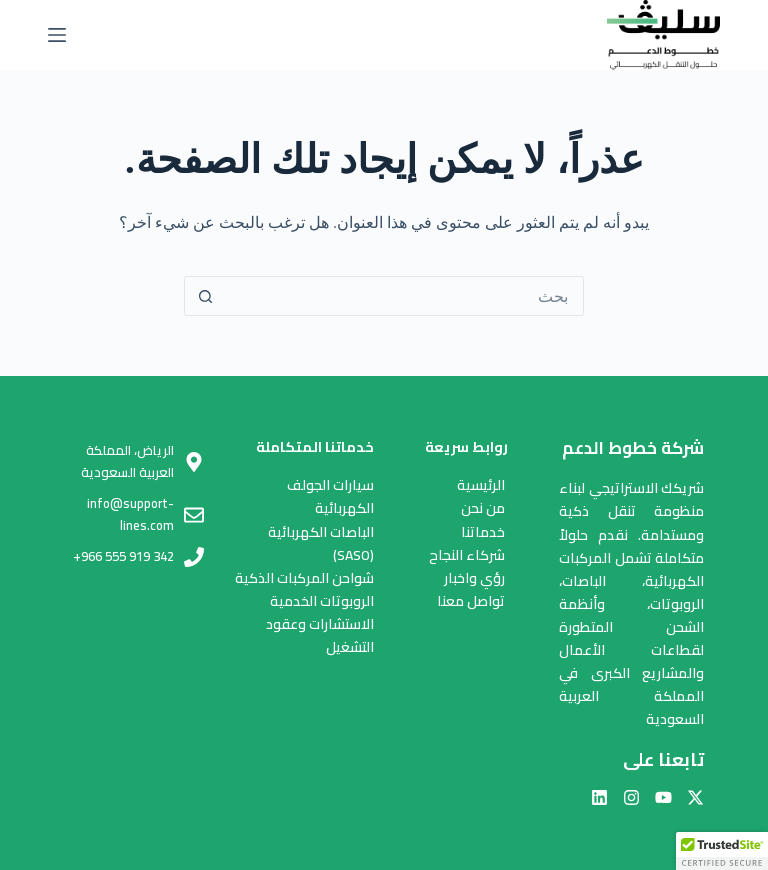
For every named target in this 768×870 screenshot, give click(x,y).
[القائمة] (57, 35)
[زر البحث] (205, 296)
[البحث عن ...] (404, 296)
